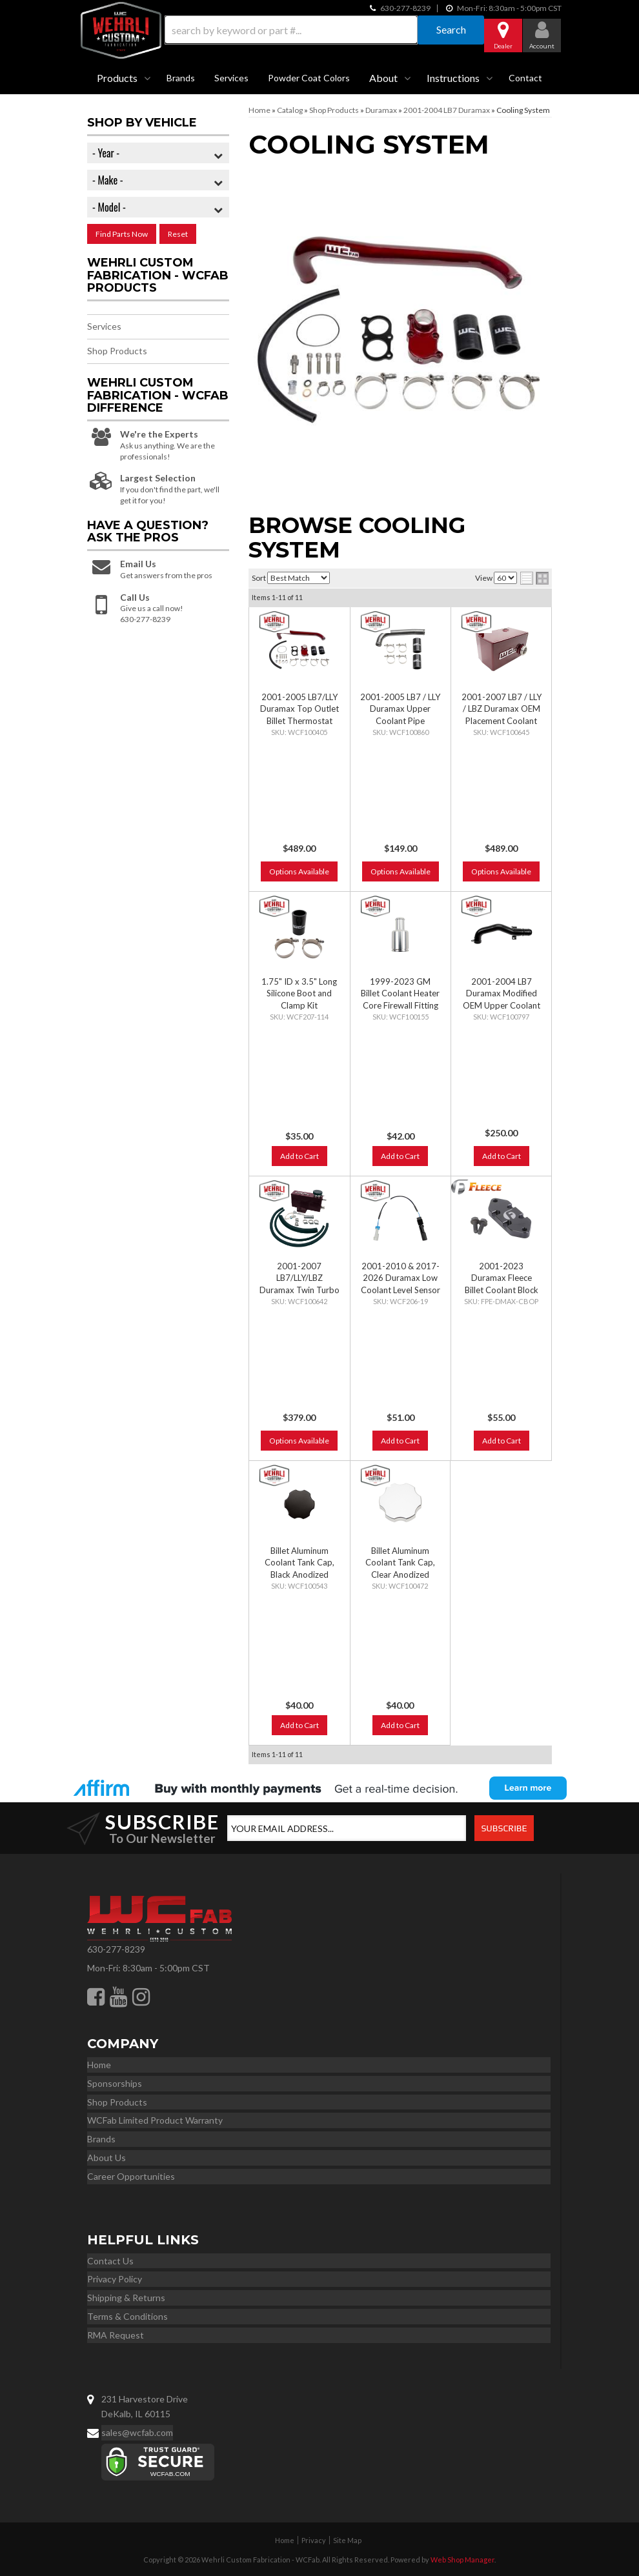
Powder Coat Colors (309, 77)
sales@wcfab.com (137, 2432)
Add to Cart (299, 1156)
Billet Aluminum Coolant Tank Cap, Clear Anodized (400, 1562)
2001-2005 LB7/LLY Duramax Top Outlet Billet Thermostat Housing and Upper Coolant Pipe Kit (299, 720)
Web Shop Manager (462, 2559)
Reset (178, 234)
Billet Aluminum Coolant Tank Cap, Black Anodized (299, 1562)
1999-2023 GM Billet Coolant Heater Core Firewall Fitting (400, 993)
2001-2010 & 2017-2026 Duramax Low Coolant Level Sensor (400, 1277)
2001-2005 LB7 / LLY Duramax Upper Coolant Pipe (400, 708)
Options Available (299, 871)
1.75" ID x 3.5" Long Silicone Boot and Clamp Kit (299, 993)
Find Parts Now (122, 234)
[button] (319, 30)
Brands (181, 77)
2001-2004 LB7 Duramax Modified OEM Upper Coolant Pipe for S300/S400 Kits (501, 1005)
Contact (525, 77)
